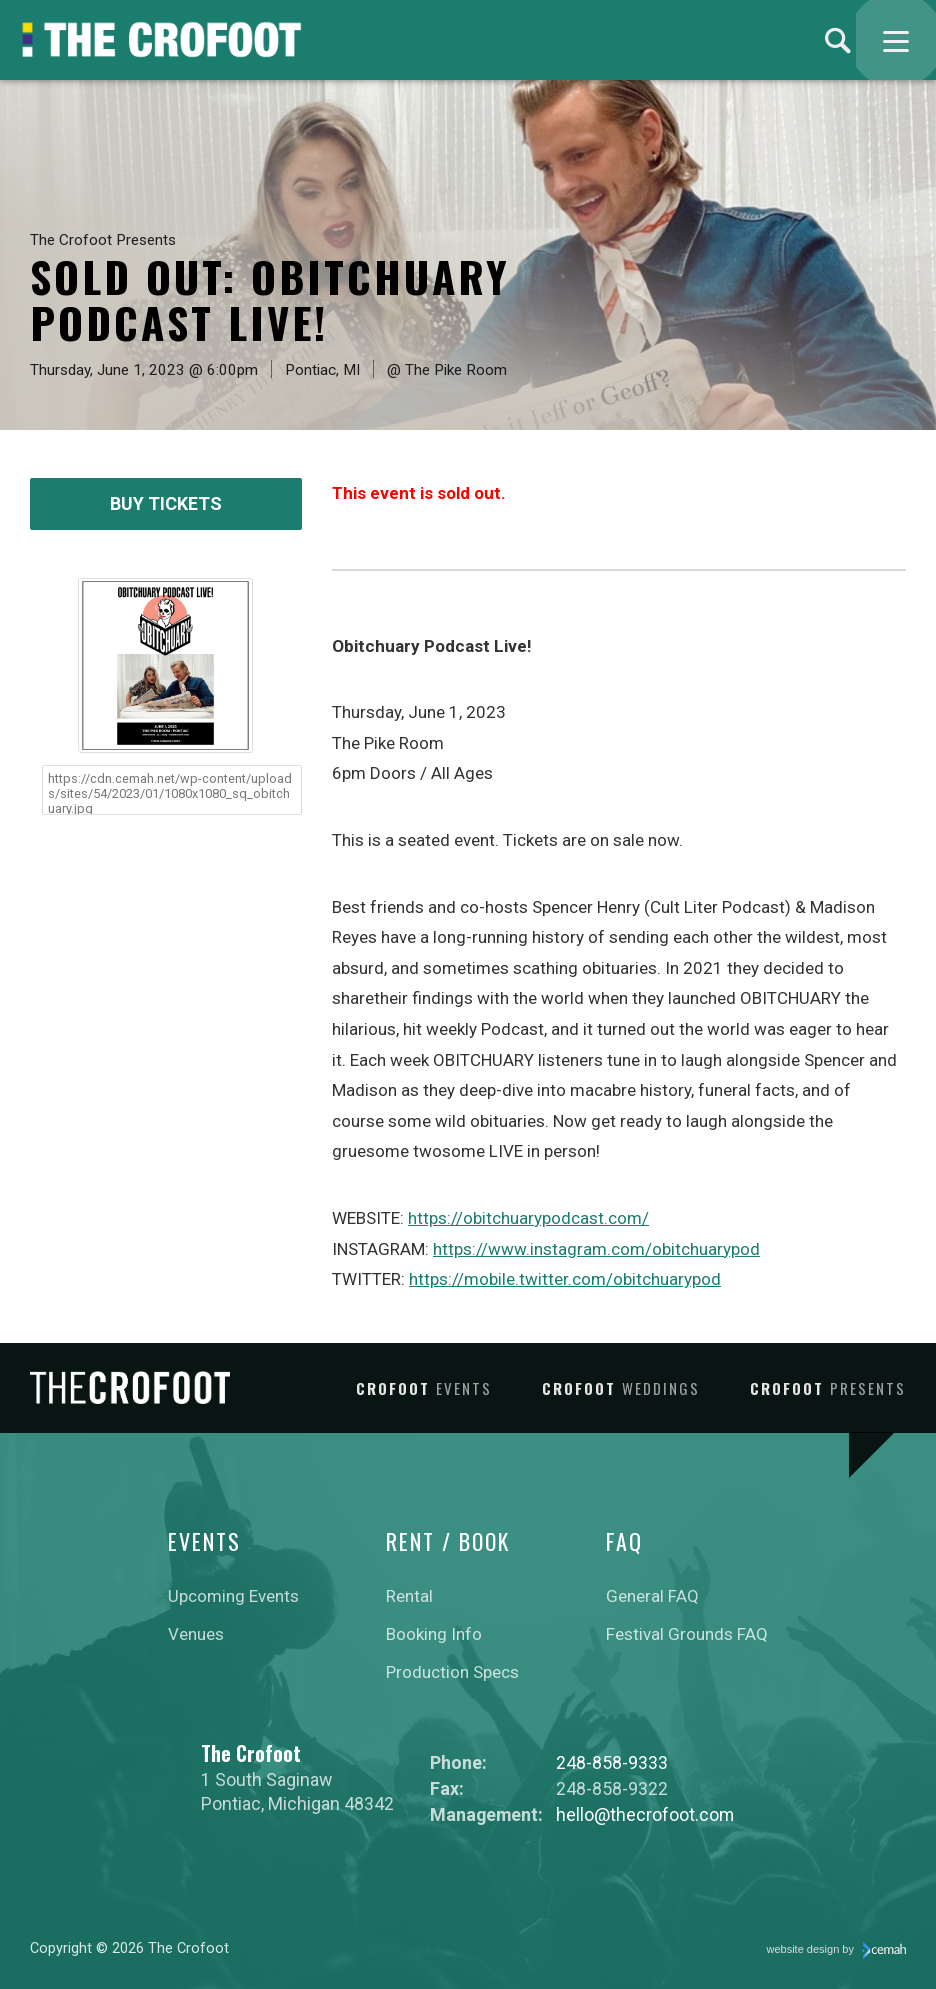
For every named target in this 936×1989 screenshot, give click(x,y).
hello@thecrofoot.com (645, 1814)
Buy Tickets (166, 503)
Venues (196, 1634)
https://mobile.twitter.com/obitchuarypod (565, 1279)
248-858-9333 (612, 1762)
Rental (409, 1596)
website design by (837, 1951)
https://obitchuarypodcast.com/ (528, 1218)
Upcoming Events (233, 1596)
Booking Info (434, 1634)
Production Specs (452, 1672)
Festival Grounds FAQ (687, 1634)
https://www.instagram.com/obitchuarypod (596, 1249)
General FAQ (652, 1596)
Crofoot (424, 1388)
